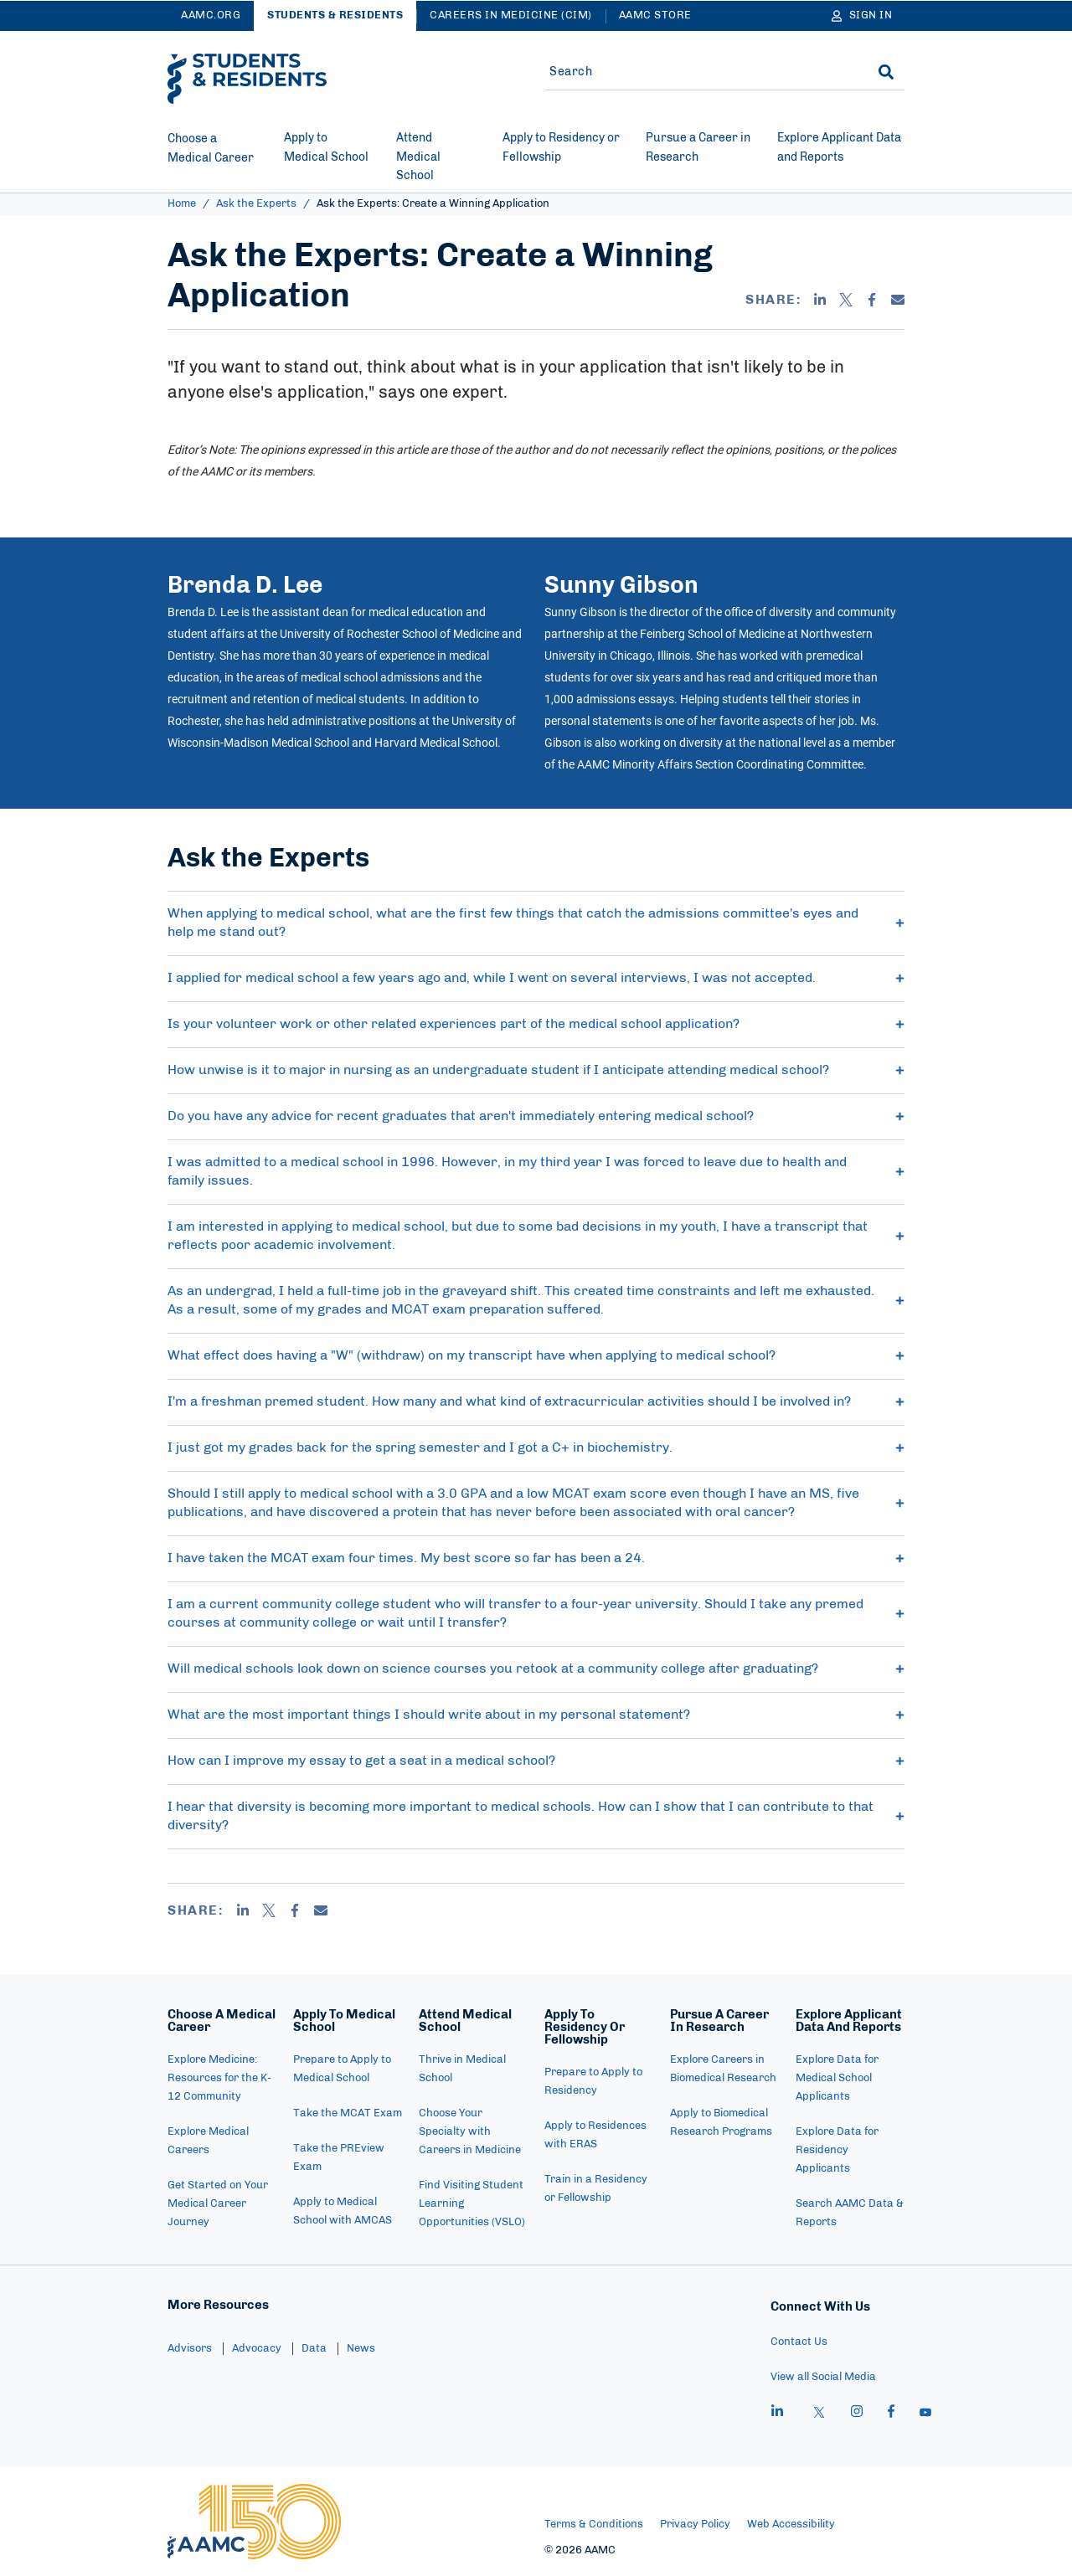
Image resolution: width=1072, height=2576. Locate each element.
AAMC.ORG (210, 15)
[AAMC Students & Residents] (247, 79)
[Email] (897, 299)
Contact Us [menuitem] (798, 2342)
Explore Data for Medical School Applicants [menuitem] (837, 2078)
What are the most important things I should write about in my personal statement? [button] (536, 1714)
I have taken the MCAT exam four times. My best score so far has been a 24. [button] (536, 1558)
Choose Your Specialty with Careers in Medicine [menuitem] (470, 2132)
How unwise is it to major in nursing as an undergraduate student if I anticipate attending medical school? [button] (536, 1070)
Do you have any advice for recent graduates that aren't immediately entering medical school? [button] (536, 1116)
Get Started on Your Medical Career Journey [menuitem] (218, 2204)
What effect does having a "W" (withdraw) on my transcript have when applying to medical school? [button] (536, 1355)
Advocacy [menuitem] (256, 2348)
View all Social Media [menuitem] (823, 2377)
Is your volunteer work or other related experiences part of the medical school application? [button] (536, 1024)
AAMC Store (655, 15)
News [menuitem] (361, 2348)
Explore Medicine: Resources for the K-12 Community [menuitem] (219, 2078)
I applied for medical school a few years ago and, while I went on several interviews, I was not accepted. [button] (536, 978)
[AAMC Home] (254, 2521)
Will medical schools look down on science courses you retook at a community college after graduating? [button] (536, 1668)
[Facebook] (872, 299)
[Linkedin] (820, 299)
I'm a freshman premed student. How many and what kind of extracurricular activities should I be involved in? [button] (536, 1401)
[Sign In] (862, 16)
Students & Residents (335, 15)
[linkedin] (777, 2413)
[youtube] (925, 2413)
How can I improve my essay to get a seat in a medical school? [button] (536, 1760)
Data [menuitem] (314, 2348)
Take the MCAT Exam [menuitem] (347, 2113)
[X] (846, 299)
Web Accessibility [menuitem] (791, 2524)
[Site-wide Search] (697, 72)
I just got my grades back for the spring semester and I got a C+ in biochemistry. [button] (536, 1447)
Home (182, 203)
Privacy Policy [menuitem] (695, 2524)
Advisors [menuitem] (190, 2348)
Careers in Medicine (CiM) (511, 15)
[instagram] (856, 2413)
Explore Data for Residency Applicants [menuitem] (837, 2150)
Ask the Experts (256, 203)
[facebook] (891, 2413)
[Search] (886, 72)
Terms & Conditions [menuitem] (593, 2524)
